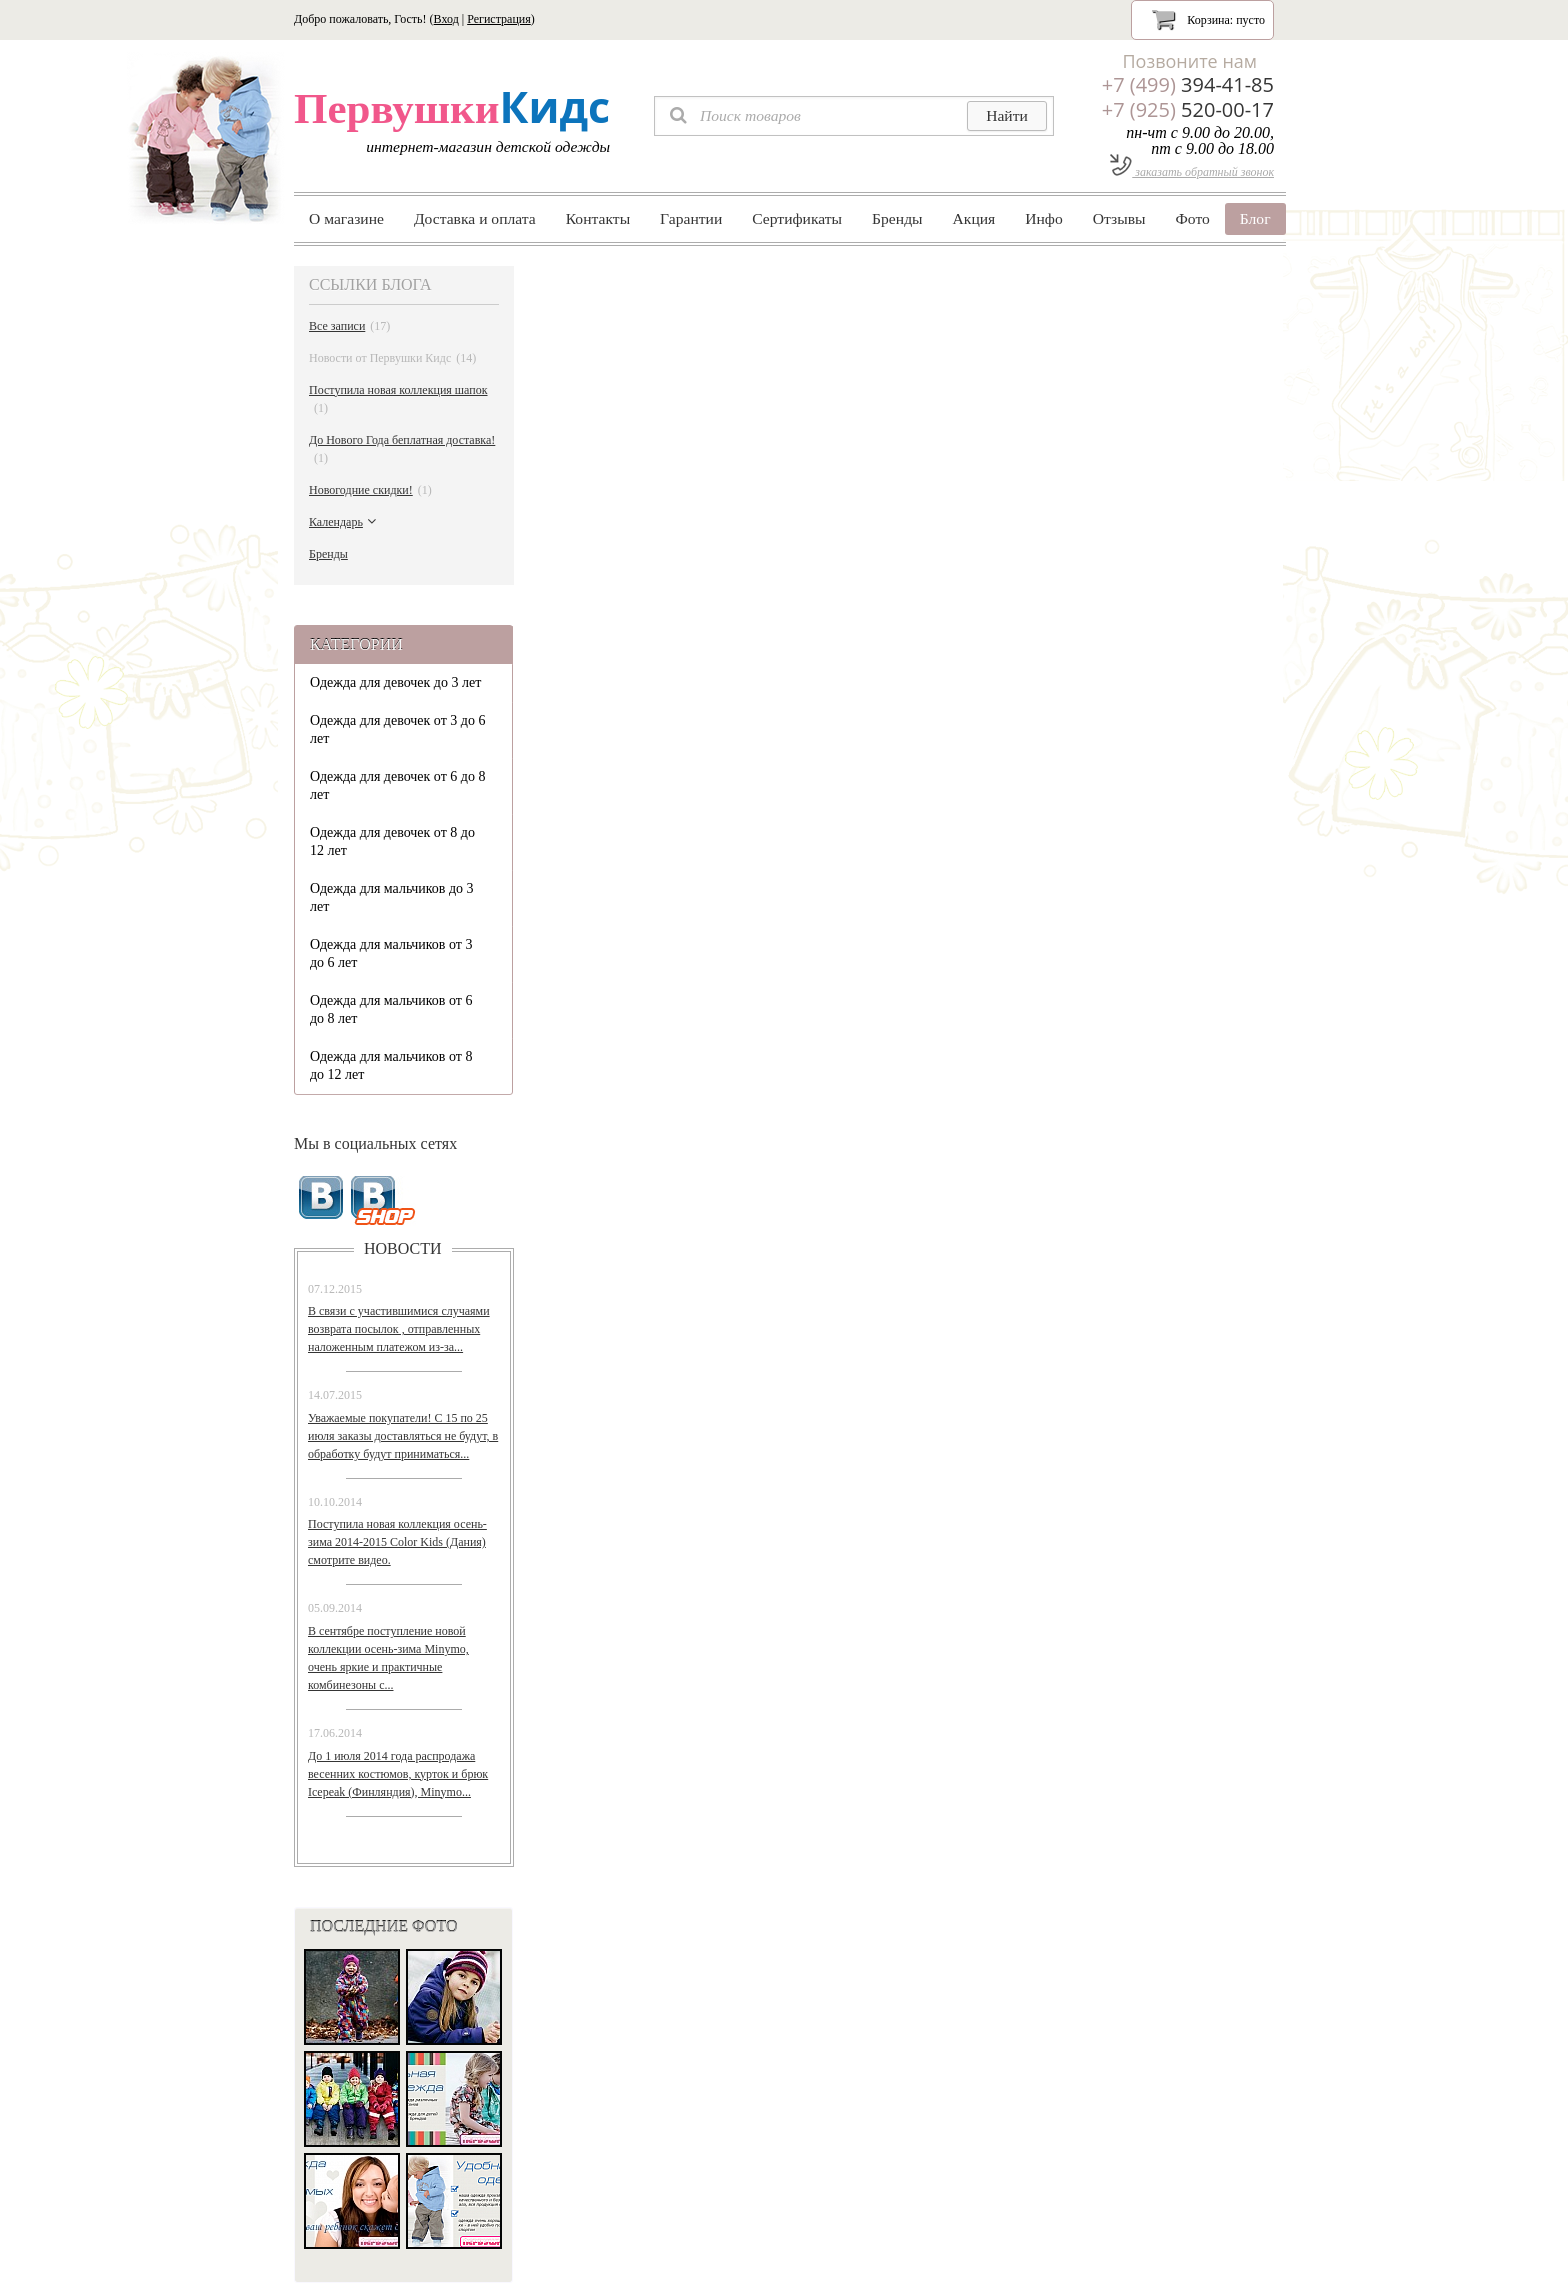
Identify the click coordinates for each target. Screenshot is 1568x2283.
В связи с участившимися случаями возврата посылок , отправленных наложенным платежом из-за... (399, 1329)
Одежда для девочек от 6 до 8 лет (397, 785)
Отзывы (1119, 218)
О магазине (346, 218)
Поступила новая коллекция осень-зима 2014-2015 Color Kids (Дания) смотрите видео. (397, 1542)
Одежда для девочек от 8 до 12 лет (392, 841)
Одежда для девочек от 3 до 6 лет (397, 729)
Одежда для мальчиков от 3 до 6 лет (391, 953)
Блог (1255, 218)
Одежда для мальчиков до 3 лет (392, 897)
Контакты (598, 218)
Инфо (1044, 218)
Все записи (349, 326)
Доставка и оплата (475, 218)
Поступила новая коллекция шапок (398, 400)
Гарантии (691, 218)
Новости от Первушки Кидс (392, 358)
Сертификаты (797, 218)
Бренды (897, 218)
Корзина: (1208, 18)
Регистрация (499, 19)
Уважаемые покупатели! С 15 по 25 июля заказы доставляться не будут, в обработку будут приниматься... (403, 1436)
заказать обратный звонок (1192, 172)
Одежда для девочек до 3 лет (395, 682)
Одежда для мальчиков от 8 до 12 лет (391, 1065)
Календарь (344, 521)
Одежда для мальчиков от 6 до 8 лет (391, 1009)
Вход (446, 19)
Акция (974, 218)
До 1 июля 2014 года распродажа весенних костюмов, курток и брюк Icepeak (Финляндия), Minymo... (398, 1774)
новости (403, 1248)
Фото (1193, 218)
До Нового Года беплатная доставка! (402, 450)
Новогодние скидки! (370, 490)
